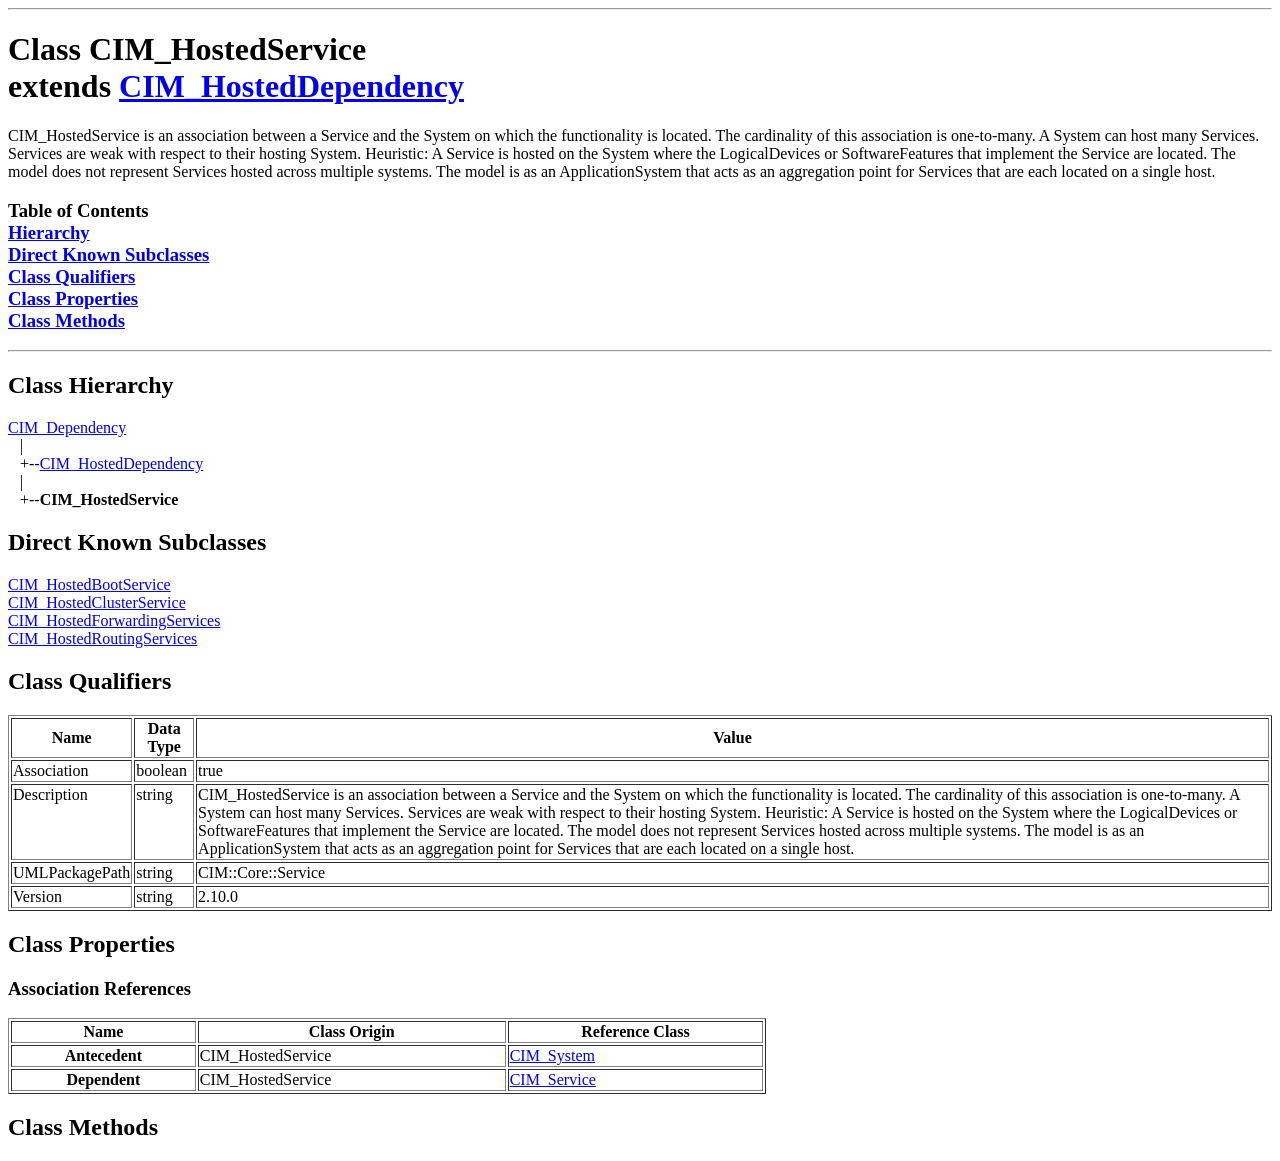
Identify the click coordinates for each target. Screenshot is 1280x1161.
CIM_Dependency (67, 427)
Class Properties (73, 298)
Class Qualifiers (71, 276)
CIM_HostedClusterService (97, 602)
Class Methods (66, 320)
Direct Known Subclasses (108, 254)
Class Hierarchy (91, 385)
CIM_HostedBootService (89, 584)
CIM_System (552, 1055)
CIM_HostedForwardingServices (114, 620)
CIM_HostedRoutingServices (102, 638)
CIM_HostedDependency (291, 86)
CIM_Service (553, 1079)
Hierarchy (49, 232)
